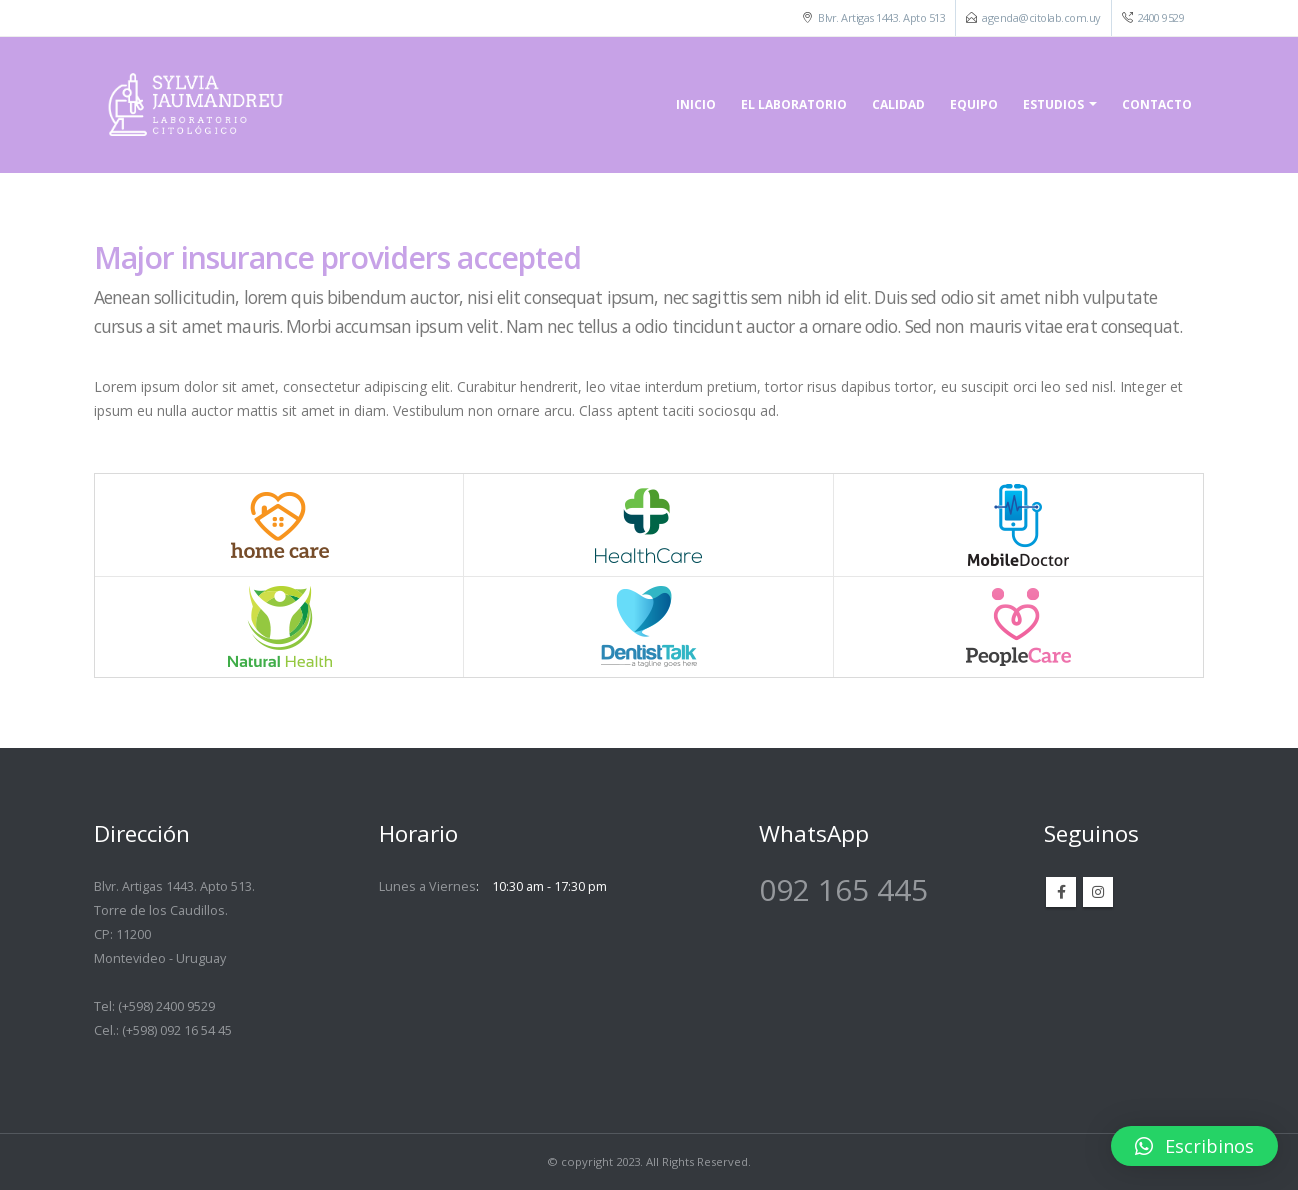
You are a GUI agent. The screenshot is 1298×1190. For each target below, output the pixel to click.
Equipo (974, 104)
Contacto (1157, 104)
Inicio (696, 104)
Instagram (1098, 892)
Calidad (898, 104)
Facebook (1061, 892)
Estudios (1053, 104)
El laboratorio (794, 104)
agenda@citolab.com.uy (1041, 17)
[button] (1194, 1146)
